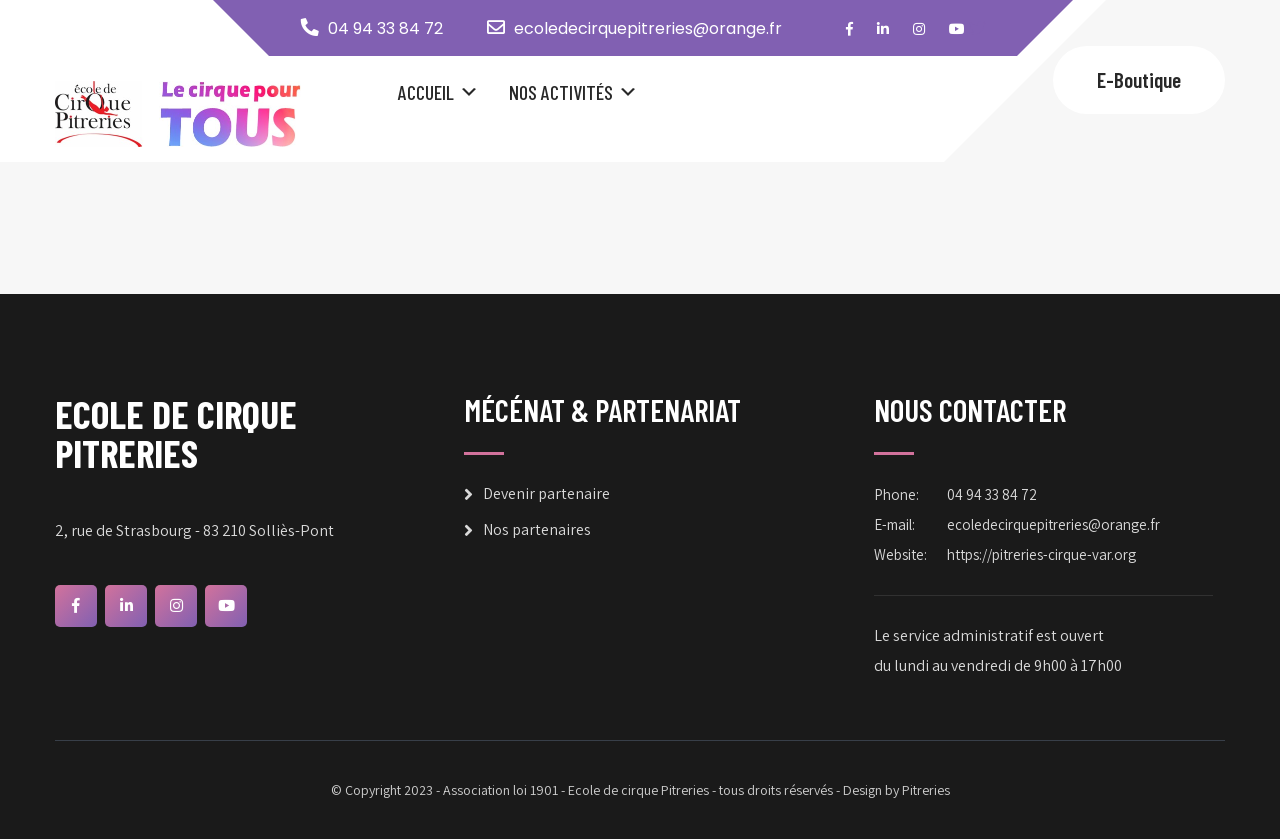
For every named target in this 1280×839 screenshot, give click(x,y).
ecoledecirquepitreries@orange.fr (648, 28)
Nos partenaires (537, 529)
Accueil (426, 92)
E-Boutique (1139, 79)
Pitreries (926, 790)
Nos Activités (561, 92)
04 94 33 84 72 (385, 28)
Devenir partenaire (546, 493)
